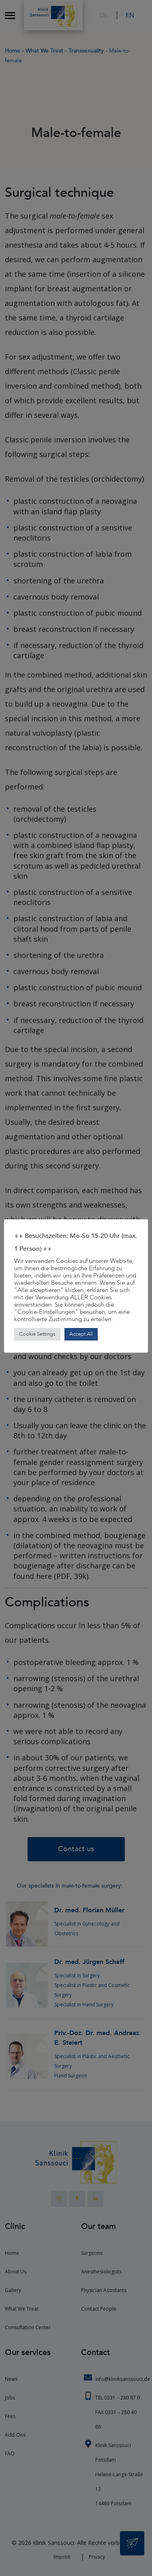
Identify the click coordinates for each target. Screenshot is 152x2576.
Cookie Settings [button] (37, 1334)
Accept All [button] (81, 1334)
